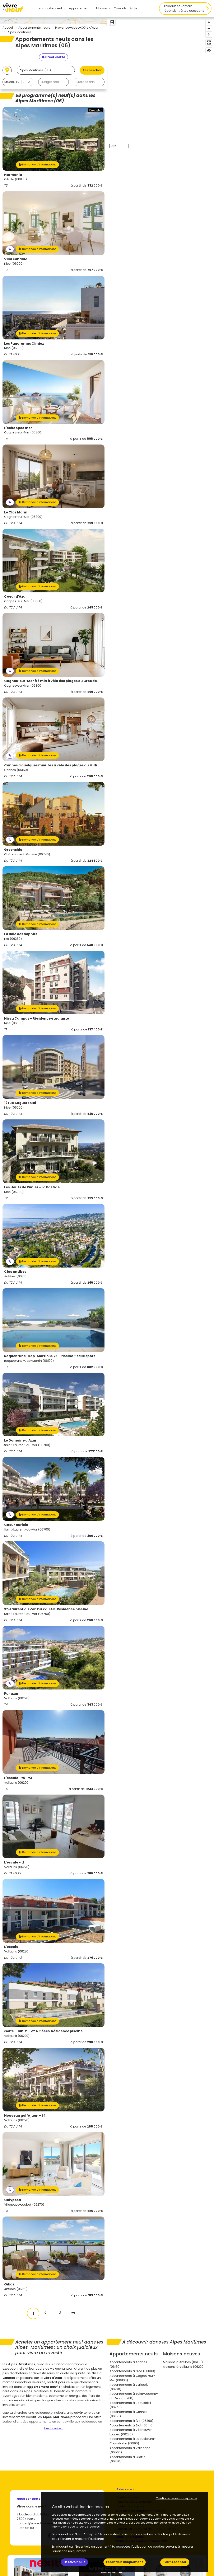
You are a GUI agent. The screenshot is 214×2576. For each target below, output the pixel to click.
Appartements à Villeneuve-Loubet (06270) (131, 2432)
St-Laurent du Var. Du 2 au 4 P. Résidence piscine (46, 1609)
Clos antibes (15, 1271)
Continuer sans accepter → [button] (176, 2498)
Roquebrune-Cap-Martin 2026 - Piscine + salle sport (49, 1356)
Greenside (13, 849)
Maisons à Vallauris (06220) (184, 2367)
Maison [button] (102, 8)
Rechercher (92, 70)
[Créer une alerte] (53, 57)
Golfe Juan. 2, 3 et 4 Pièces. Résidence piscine (43, 2031)
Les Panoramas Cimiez (24, 343)
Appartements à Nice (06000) (132, 2371)
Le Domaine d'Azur (20, 1440)
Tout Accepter (175, 2562)
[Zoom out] (209, 28)
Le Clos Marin (15, 512)
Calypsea (12, 2199)
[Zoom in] (209, 22)
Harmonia (13, 174)
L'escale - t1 (14, 1862)
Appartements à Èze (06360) (131, 2421)
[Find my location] (209, 51)
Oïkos (9, 2284)
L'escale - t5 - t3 (18, 1778)
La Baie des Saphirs (20, 934)
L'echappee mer (18, 428)
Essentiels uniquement (124, 2562)
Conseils (120, 8)
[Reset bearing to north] (209, 34)
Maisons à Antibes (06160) (183, 2362)
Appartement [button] (79, 8)
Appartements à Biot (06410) (132, 2425)
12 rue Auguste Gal (20, 1102)
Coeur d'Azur (15, 596)
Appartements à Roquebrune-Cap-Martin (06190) (133, 2441)
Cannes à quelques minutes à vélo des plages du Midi (50, 765)
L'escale (11, 1946)
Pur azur (11, 1693)
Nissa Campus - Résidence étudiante (36, 1018)
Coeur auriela (16, 1524)
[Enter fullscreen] (209, 42)
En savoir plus (74, 2562)
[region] (160, 83)
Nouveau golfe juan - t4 (25, 2115)
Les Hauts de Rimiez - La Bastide (32, 1187)
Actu (133, 8)
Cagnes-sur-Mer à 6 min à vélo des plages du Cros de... (51, 680)
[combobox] (18, 82)
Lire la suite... (53, 2428)
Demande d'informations (37, 164)
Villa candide (15, 259)
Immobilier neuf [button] (51, 8)
